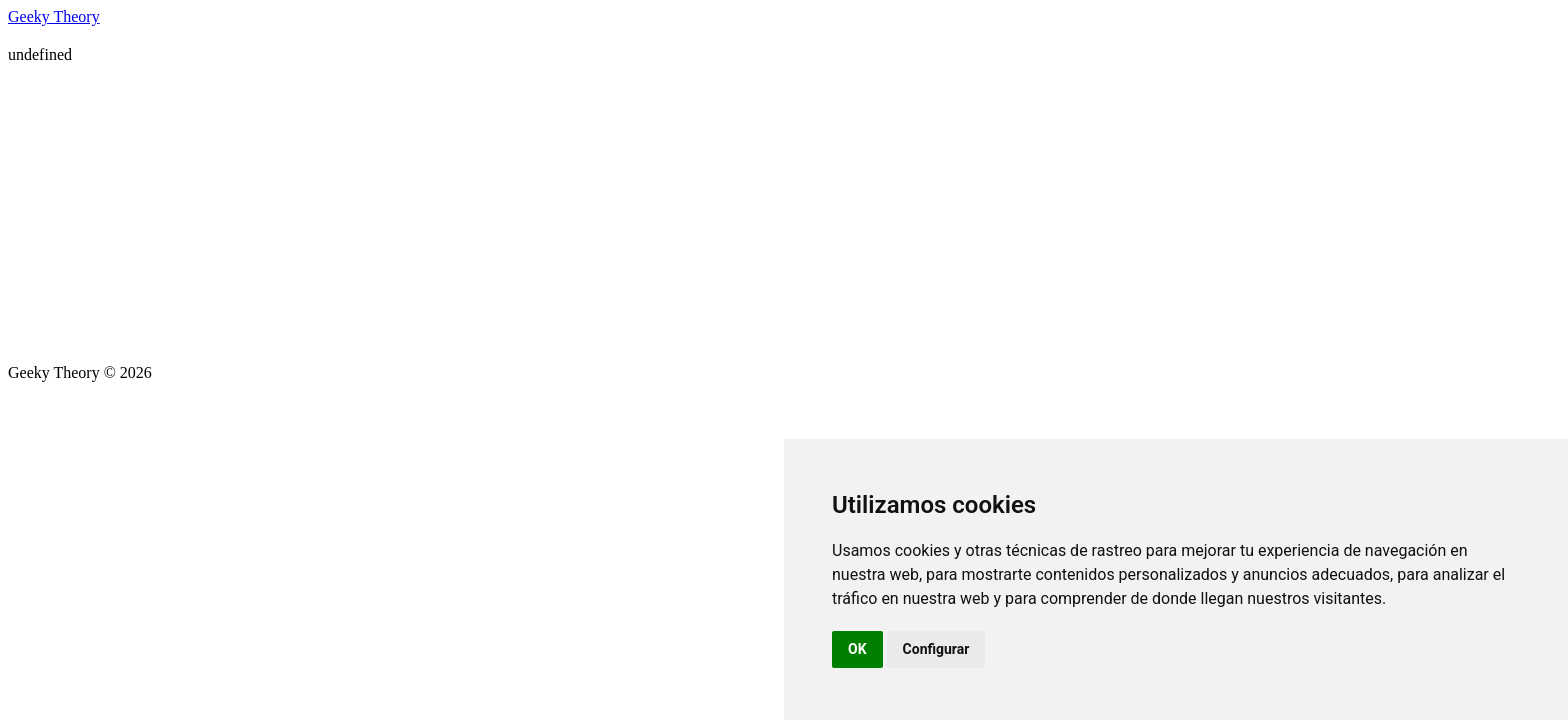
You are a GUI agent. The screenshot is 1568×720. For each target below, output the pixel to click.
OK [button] (857, 649)
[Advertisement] (784, 214)
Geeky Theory (54, 16)
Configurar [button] (936, 649)
